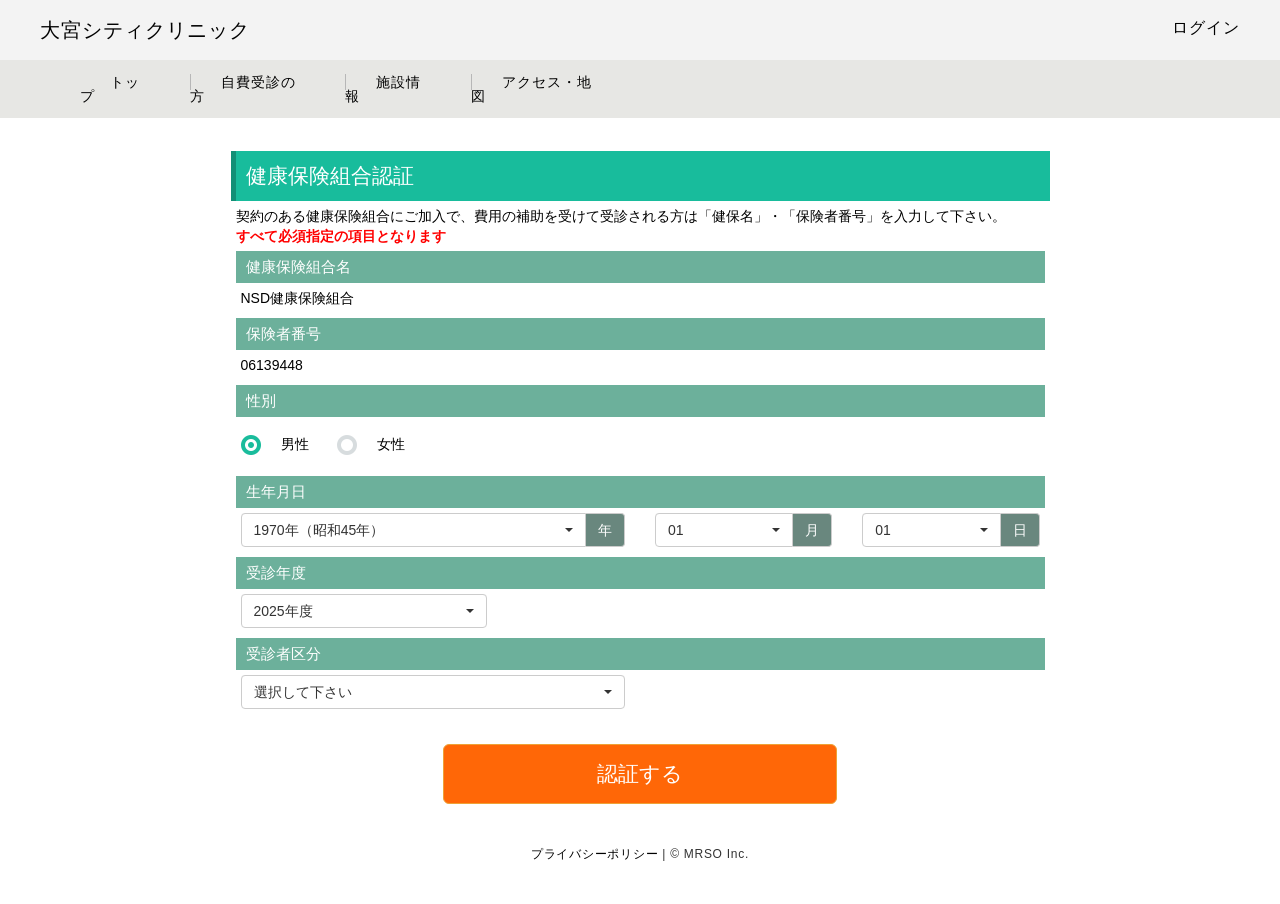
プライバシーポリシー (594, 854)
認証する (640, 773)
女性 (391, 444)
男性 (295, 444)
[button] (364, 611)
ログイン (1206, 27)
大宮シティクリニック (145, 30)
